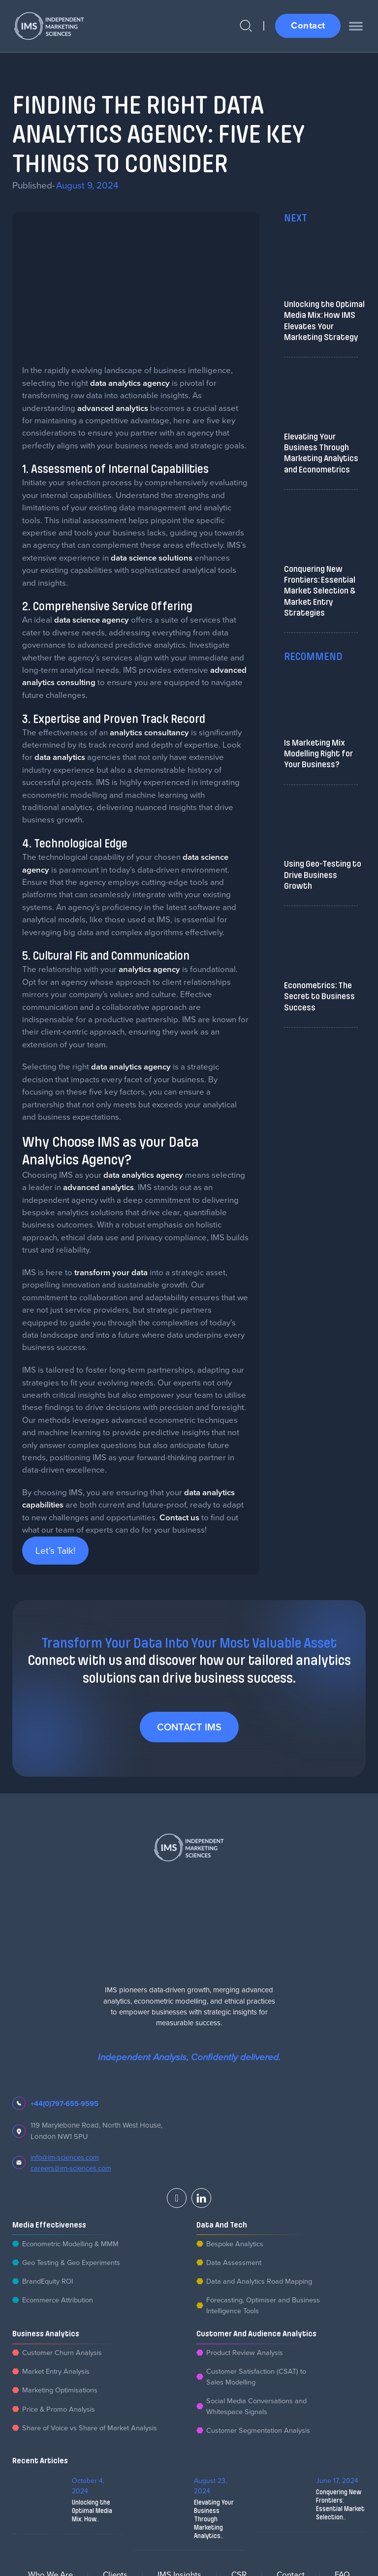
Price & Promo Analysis (59, 2412)
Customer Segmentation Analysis (259, 2434)
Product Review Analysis (245, 2354)
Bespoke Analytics (235, 2244)
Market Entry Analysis (56, 2373)
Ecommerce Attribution (58, 2301)
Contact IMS (189, 1727)
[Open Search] (243, 26)
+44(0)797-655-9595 (65, 2103)
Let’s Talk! (55, 1550)
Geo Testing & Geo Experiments (73, 2263)
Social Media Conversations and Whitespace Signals (257, 2408)
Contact (306, 25)
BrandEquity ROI (48, 2282)
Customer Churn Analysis (62, 2354)
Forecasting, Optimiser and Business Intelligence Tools (264, 2306)
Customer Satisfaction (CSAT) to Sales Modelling (257, 2378)
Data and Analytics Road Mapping (260, 2282)
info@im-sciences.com (65, 2157)
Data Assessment (233, 2263)
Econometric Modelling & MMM (72, 2244)
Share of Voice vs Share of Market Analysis (90, 2431)
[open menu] (356, 26)
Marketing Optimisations (60, 2393)
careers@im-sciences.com (71, 2168)
